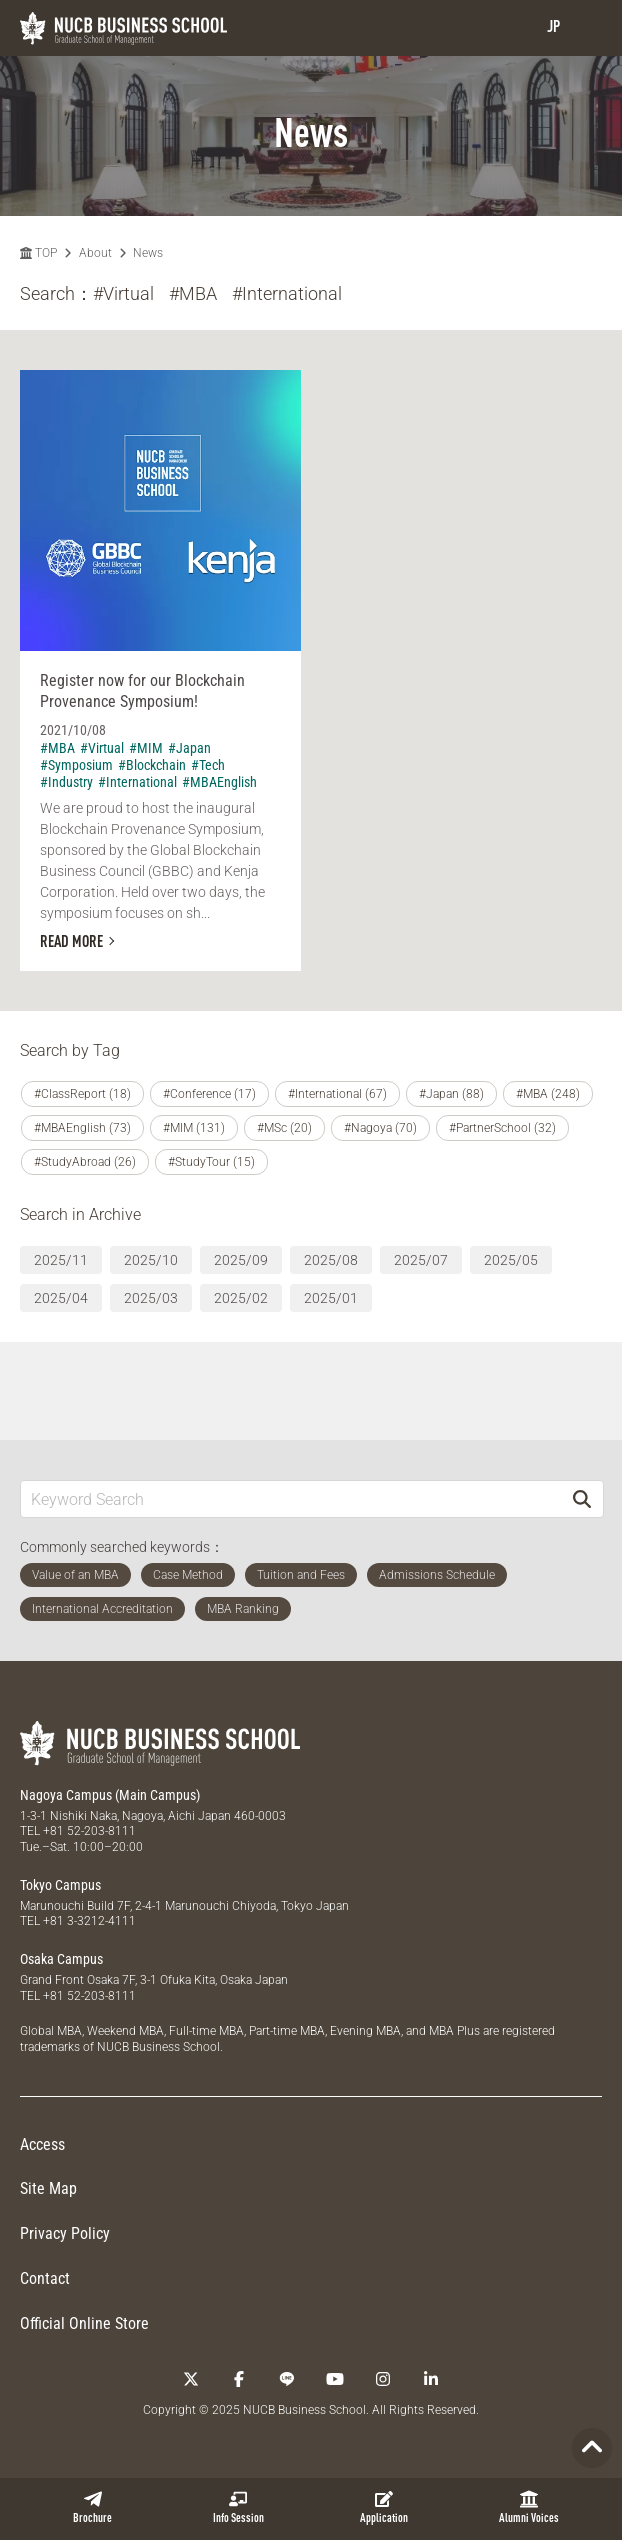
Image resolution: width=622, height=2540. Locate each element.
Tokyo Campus (60, 1885)
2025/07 (421, 1260)
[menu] (587, 27)
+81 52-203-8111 (89, 1831)
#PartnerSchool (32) (502, 1128)
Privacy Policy (65, 2233)
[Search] (582, 1498)
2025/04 (61, 1298)
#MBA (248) (548, 1094)
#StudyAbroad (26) (85, 1162)
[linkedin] (431, 2379)
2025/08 (331, 1260)
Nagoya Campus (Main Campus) (110, 1795)
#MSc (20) (284, 1128)
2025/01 (331, 1298)
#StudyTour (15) (211, 1162)
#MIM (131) (194, 1128)
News (148, 253)
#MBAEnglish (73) (82, 1128)
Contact (45, 2278)
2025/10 (151, 1260)
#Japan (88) (451, 1094)
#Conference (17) (209, 1094)
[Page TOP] (592, 2448)
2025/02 (241, 1298)
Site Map (48, 2188)
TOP (38, 253)
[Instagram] (383, 2379)
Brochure (92, 2507)
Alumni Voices (529, 2507)
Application (384, 2507)
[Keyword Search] (291, 1498)
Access (42, 2144)
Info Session (238, 2507)
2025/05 (511, 1260)
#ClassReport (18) (82, 1094)
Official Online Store (84, 2323)
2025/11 (61, 1260)
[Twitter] (191, 2379)
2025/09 (241, 1260)
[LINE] (287, 2379)
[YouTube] (335, 2379)
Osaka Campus (61, 1959)
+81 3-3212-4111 (89, 1921)
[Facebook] (239, 2379)
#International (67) (337, 1094)
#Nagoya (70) (380, 1128)
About (95, 253)
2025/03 (151, 1298)
